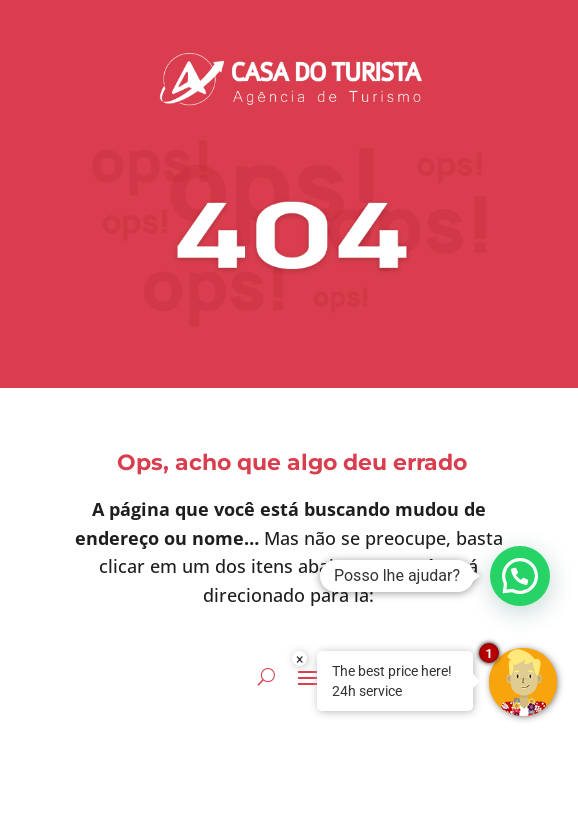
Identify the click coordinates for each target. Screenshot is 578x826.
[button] (520, 576)
